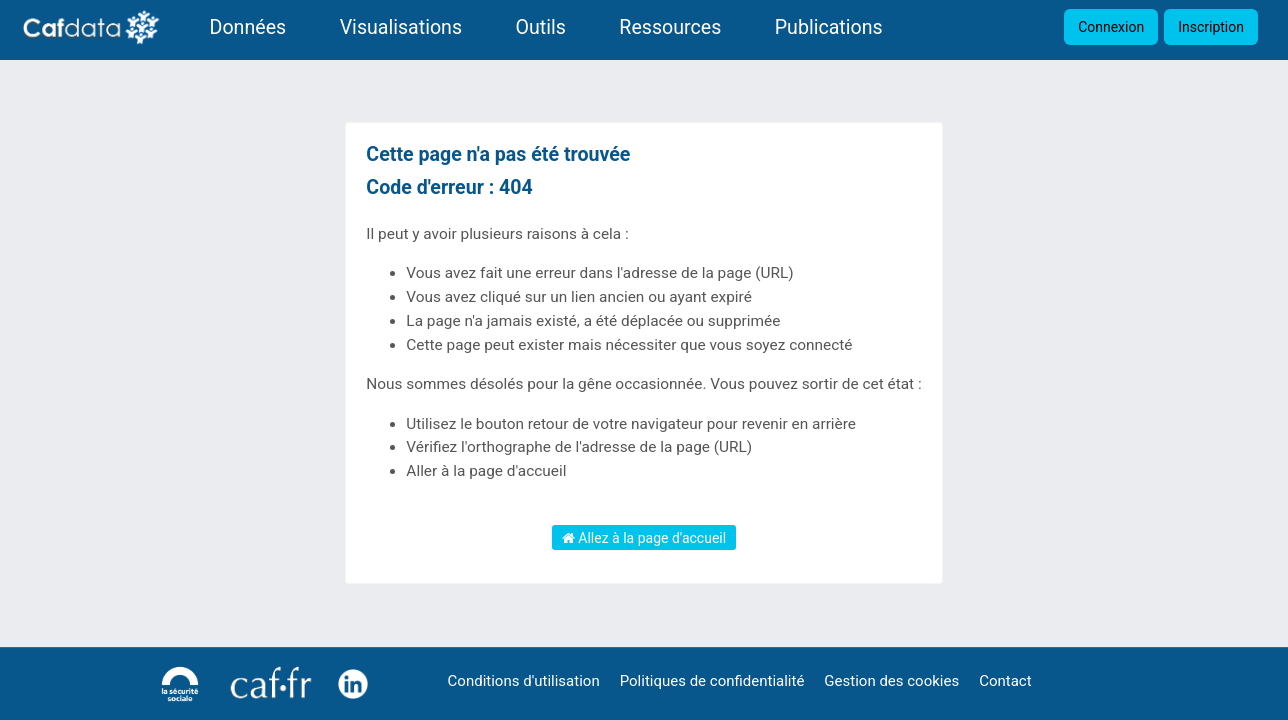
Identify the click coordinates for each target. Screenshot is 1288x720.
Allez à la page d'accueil (644, 538)
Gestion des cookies (891, 681)
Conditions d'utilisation (524, 681)
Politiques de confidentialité (712, 681)
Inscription (1211, 27)
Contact (1005, 681)
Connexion (1111, 27)
